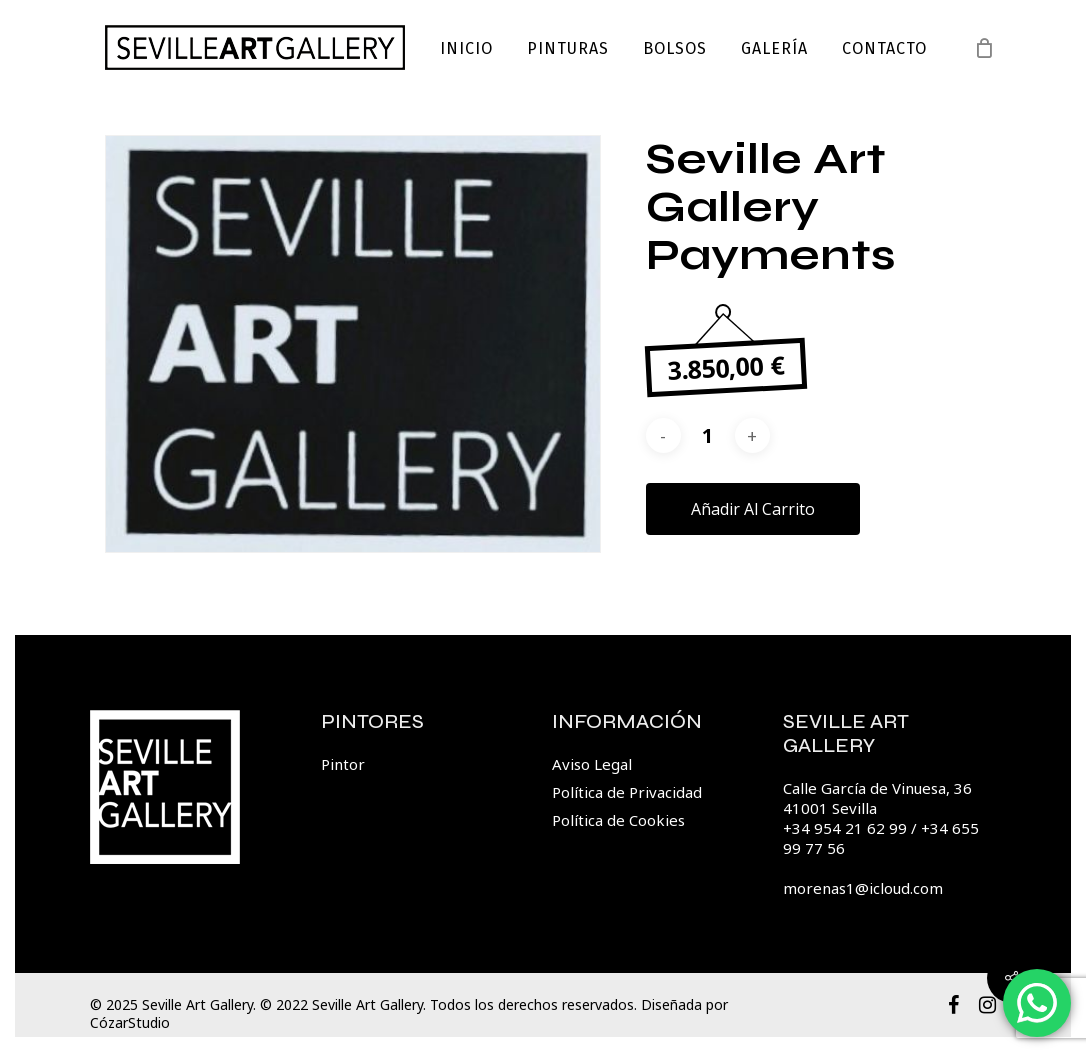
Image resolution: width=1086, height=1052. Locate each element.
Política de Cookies (618, 820)
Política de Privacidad (627, 792)
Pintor (343, 764)
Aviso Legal (592, 764)
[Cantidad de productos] (708, 435)
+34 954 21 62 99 (845, 828)
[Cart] (985, 48)
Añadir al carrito (753, 509)
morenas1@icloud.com (863, 888)
